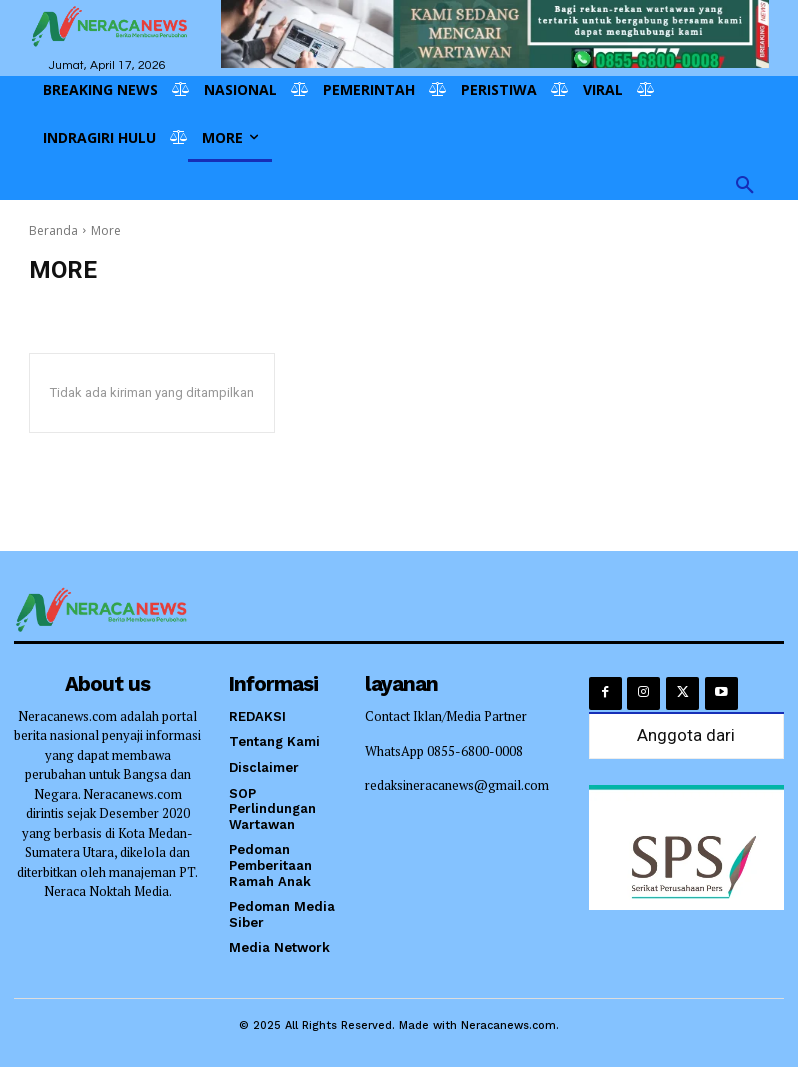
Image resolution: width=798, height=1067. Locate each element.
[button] (745, 186)
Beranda (53, 230)
